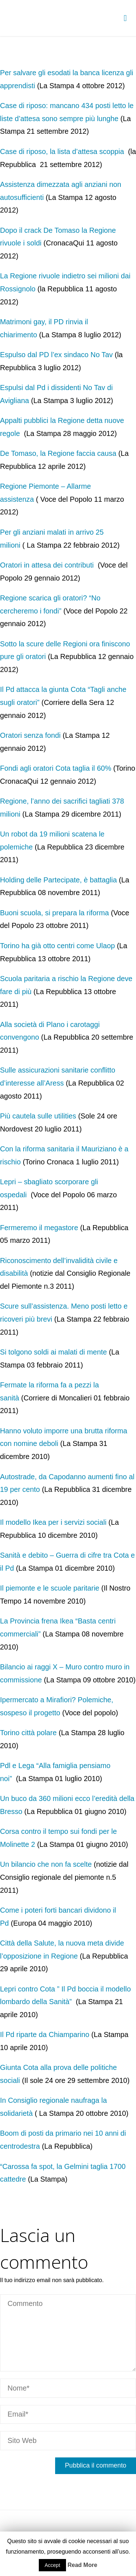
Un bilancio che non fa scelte (46, 1864)
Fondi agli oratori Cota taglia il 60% (55, 768)
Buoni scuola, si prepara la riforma (54, 913)
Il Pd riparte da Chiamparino (44, 2034)
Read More (82, 2565)
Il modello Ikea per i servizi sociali (53, 1522)
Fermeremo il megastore (39, 1228)
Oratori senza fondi (30, 735)
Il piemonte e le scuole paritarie (49, 1588)
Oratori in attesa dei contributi (48, 565)
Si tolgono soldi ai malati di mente (53, 1352)
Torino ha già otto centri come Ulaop (57, 946)
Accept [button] (52, 2565)
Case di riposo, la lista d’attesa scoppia (62, 151)
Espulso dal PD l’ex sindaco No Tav (56, 355)
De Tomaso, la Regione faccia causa (58, 453)
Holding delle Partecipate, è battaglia (58, 880)
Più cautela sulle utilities (38, 1116)
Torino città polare (28, 1733)
